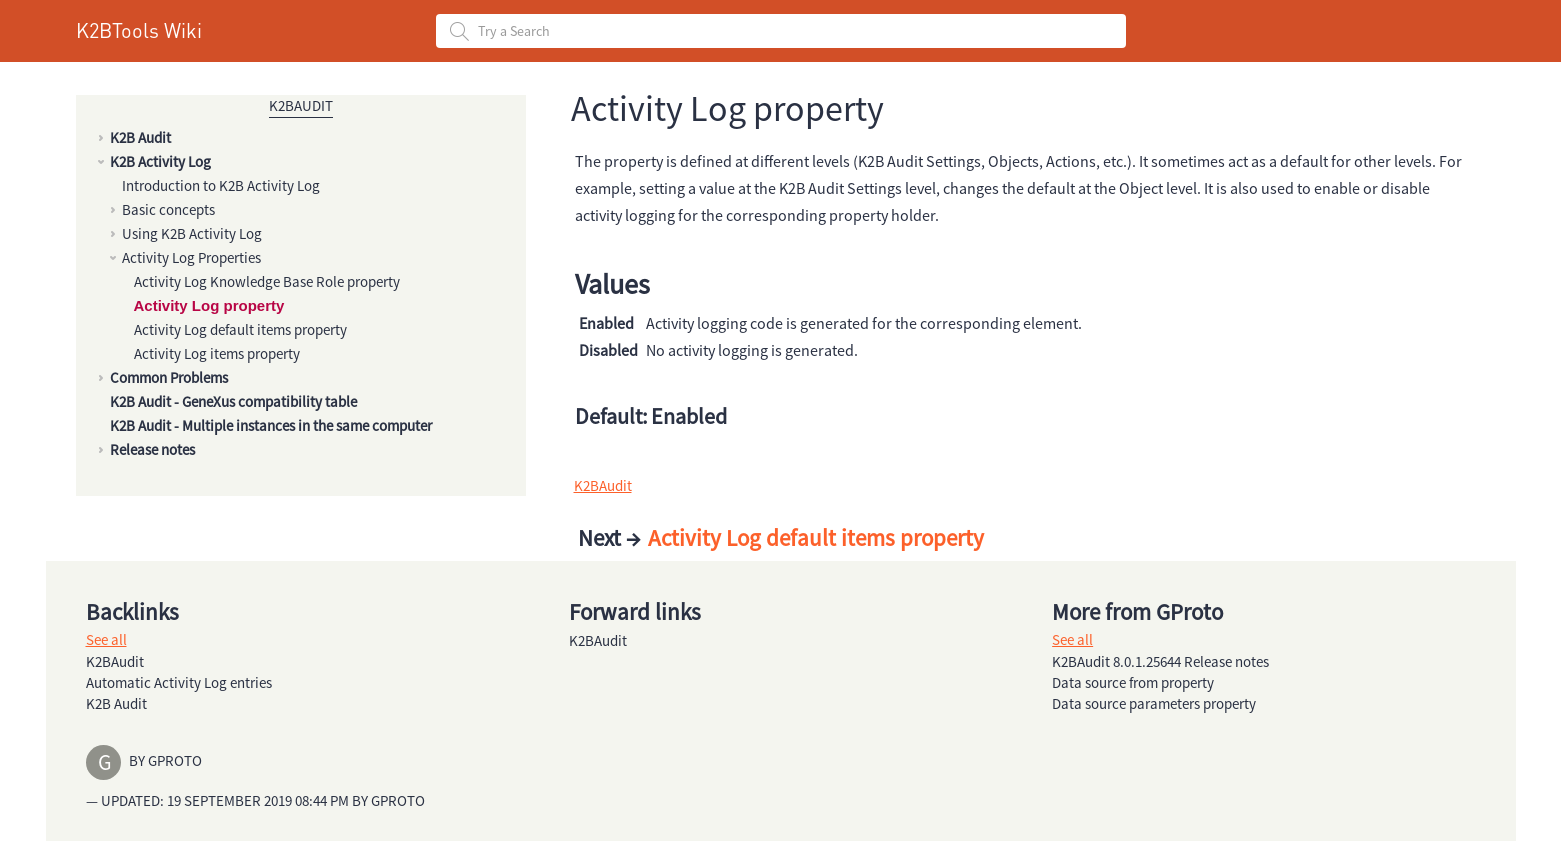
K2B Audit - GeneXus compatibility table (233, 401)
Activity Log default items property (240, 329)
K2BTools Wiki (139, 30)
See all (106, 639)
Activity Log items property (217, 353)
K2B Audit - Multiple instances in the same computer (271, 425)
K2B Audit (140, 137)
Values (612, 284)
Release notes (152, 449)
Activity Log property (209, 305)
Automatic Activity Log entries (179, 682)
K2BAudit (301, 105)
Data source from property (1133, 682)
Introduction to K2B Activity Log (221, 185)
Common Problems (169, 377)
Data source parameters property (1154, 703)
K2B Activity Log (160, 161)
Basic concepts (168, 209)
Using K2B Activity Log (192, 233)
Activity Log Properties (191, 257)
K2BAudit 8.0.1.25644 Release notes (1160, 661)
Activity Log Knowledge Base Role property (267, 281)
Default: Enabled (651, 416)
